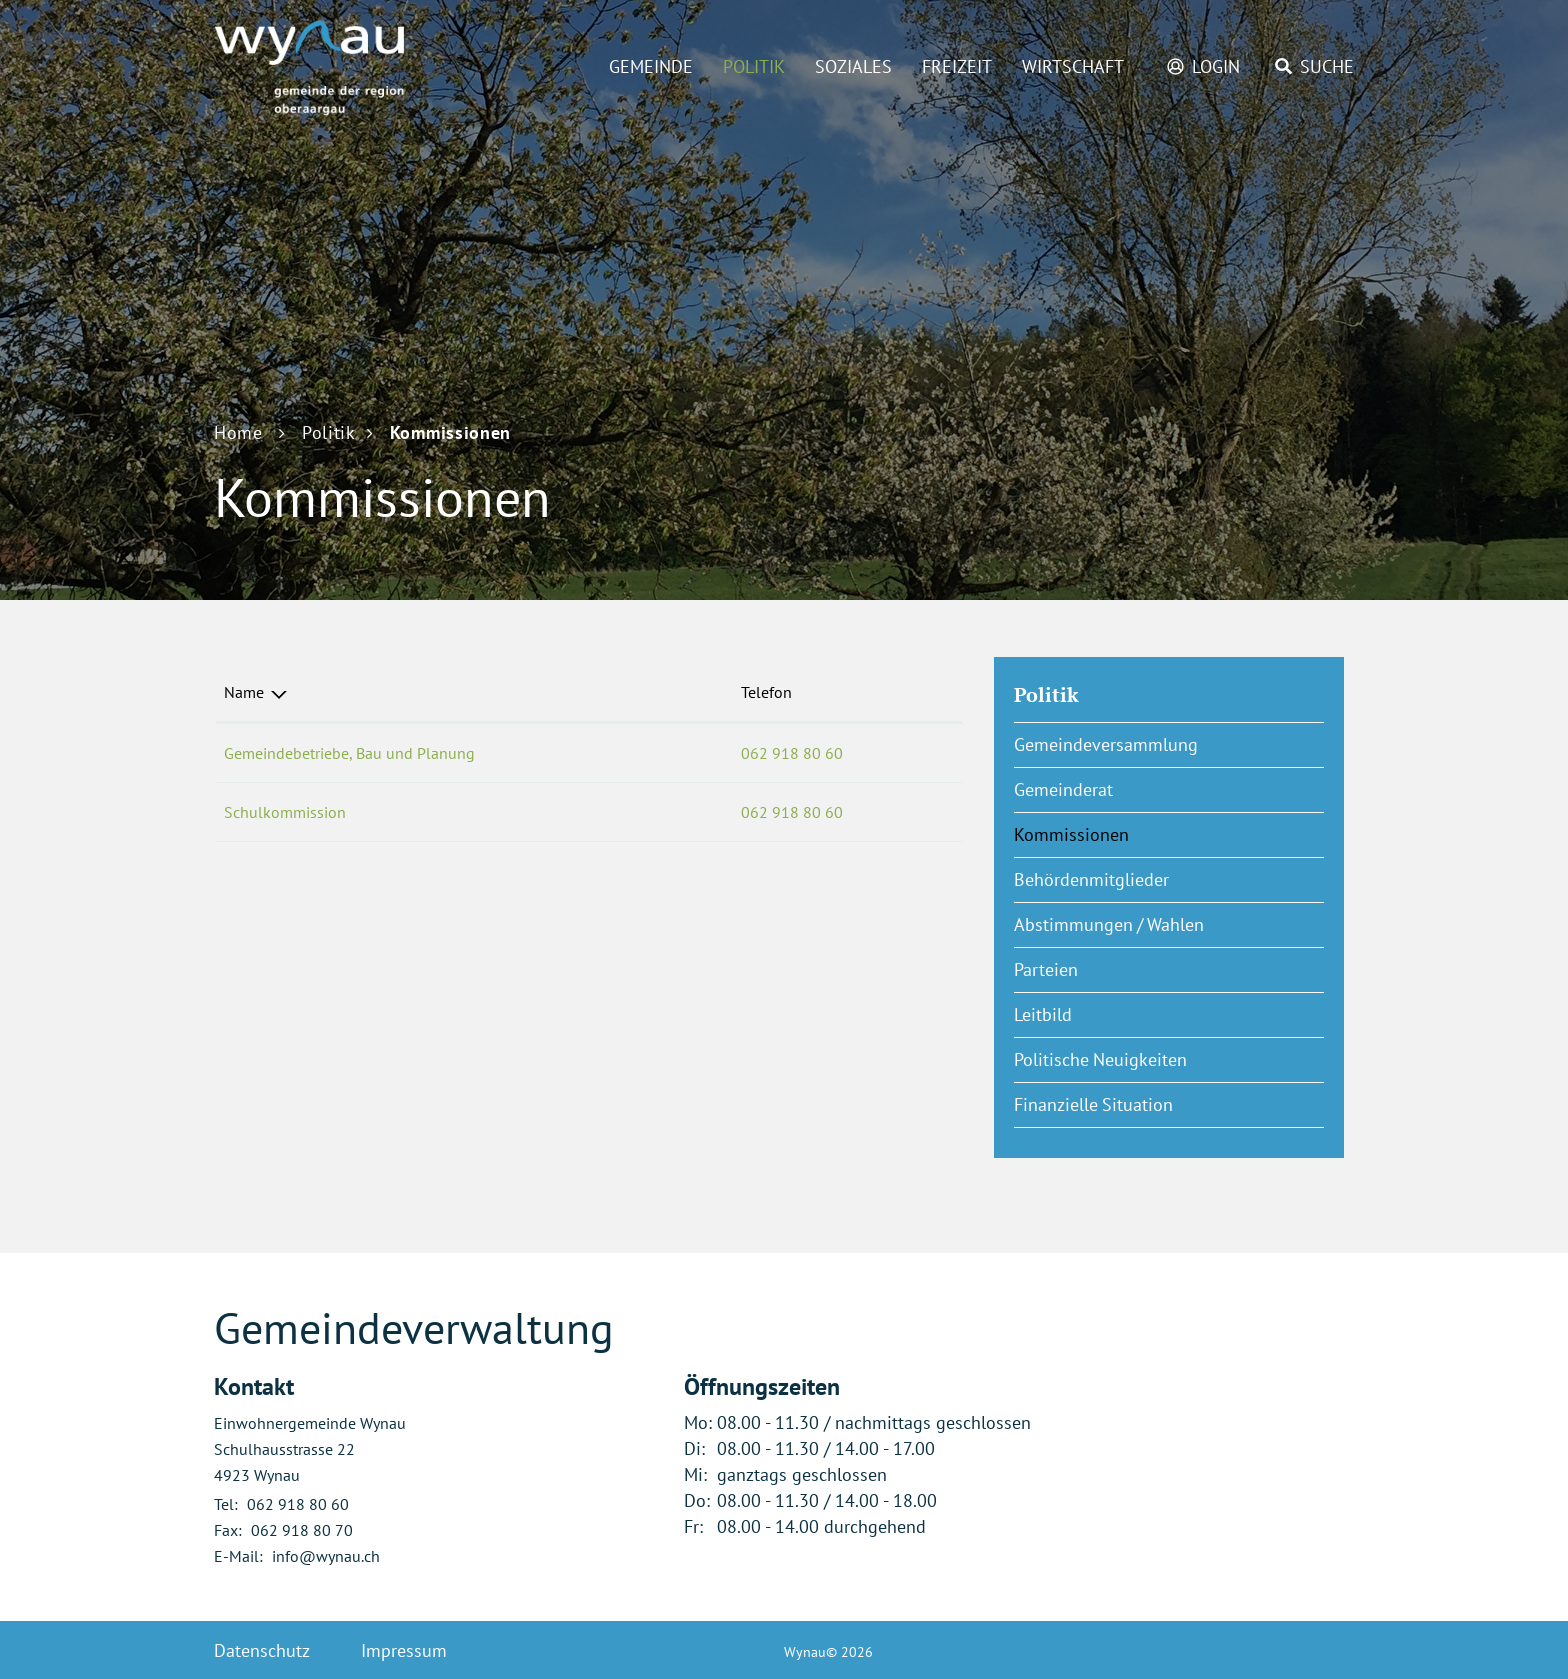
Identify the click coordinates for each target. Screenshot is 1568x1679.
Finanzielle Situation (1093, 1104)
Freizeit (957, 66)
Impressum (404, 1650)
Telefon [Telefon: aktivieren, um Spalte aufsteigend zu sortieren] (766, 692)
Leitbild (1043, 1014)
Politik (754, 66)
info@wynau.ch (326, 1556)
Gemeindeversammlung (1106, 744)
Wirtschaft (1073, 66)
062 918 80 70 (302, 1530)
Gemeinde (651, 66)
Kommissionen (1121, 834)
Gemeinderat (1063, 789)
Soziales (853, 66)
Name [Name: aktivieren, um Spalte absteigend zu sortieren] (244, 692)
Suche (1327, 66)
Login (1216, 66)
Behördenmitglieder (1091, 879)
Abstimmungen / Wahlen (1109, 924)
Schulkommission (285, 812)
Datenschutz (262, 1650)
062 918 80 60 (792, 753)
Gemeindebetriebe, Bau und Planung (349, 753)
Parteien (1046, 969)
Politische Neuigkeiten (1100, 1059)
